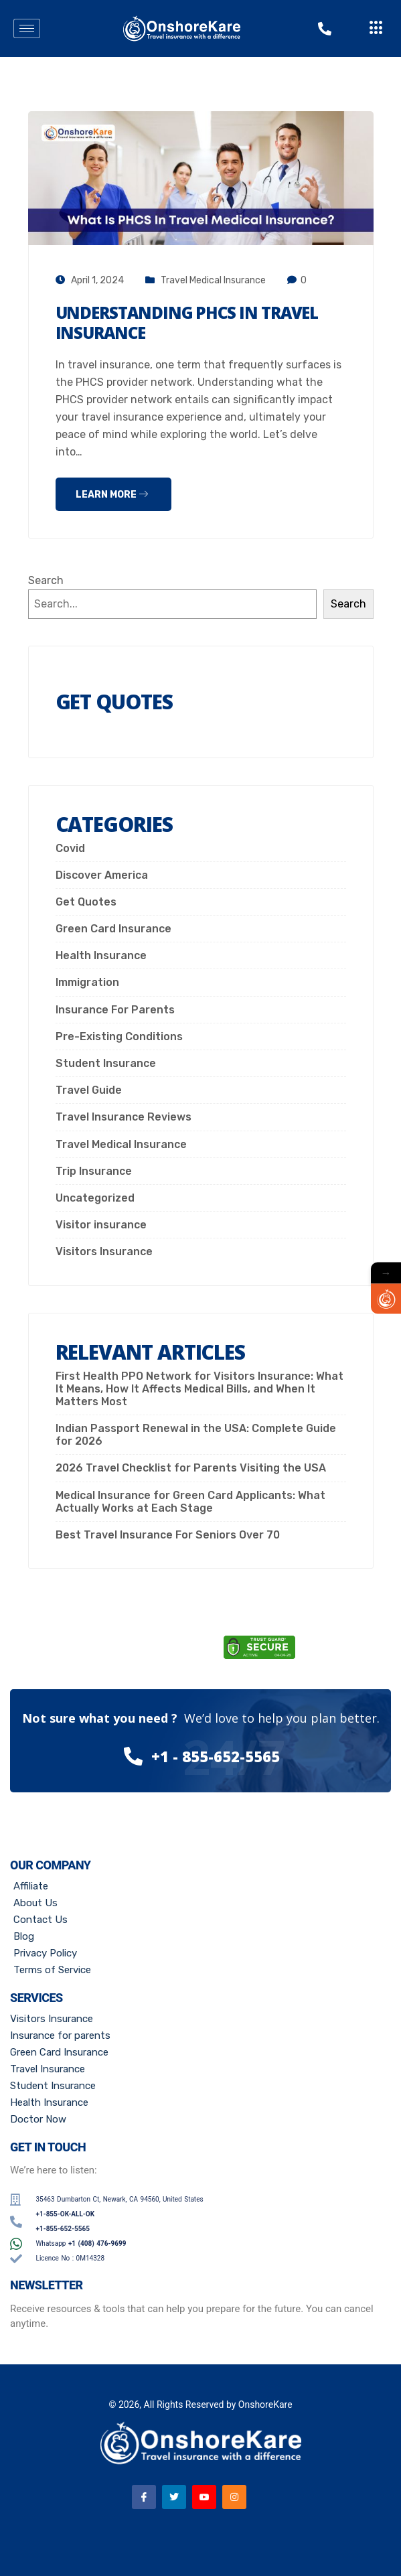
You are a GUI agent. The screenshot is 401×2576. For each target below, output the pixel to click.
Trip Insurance (94, 1171)
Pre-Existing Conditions (119, 1036)
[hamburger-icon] (26, 28)
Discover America (102, 875)
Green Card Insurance (113, 928)
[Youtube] (204, 2497)
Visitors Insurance (104, 1251)
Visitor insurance (101, 1224)
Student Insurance (106, 1063)
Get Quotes (86, 902)
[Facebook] (144, 2497)
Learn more (112, 494)
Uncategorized (95, 1198)
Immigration (87, 982)
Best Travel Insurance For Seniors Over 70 (168, 1534)
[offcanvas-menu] (376, 28)
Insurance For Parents (115, 1009)
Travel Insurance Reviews (123, 1117)
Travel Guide (89, 1090)
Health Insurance (101, 955)
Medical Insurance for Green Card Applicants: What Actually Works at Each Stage (190, 1501)
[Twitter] (174, 2497)
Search (46, 580)
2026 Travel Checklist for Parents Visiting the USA (191, 1467)
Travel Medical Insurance (213, 280)
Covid (70, 848)
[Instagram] (234, 2497)
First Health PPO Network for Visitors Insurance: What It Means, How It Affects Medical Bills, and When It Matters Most (199, 1389)
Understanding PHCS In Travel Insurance (187, 322)
